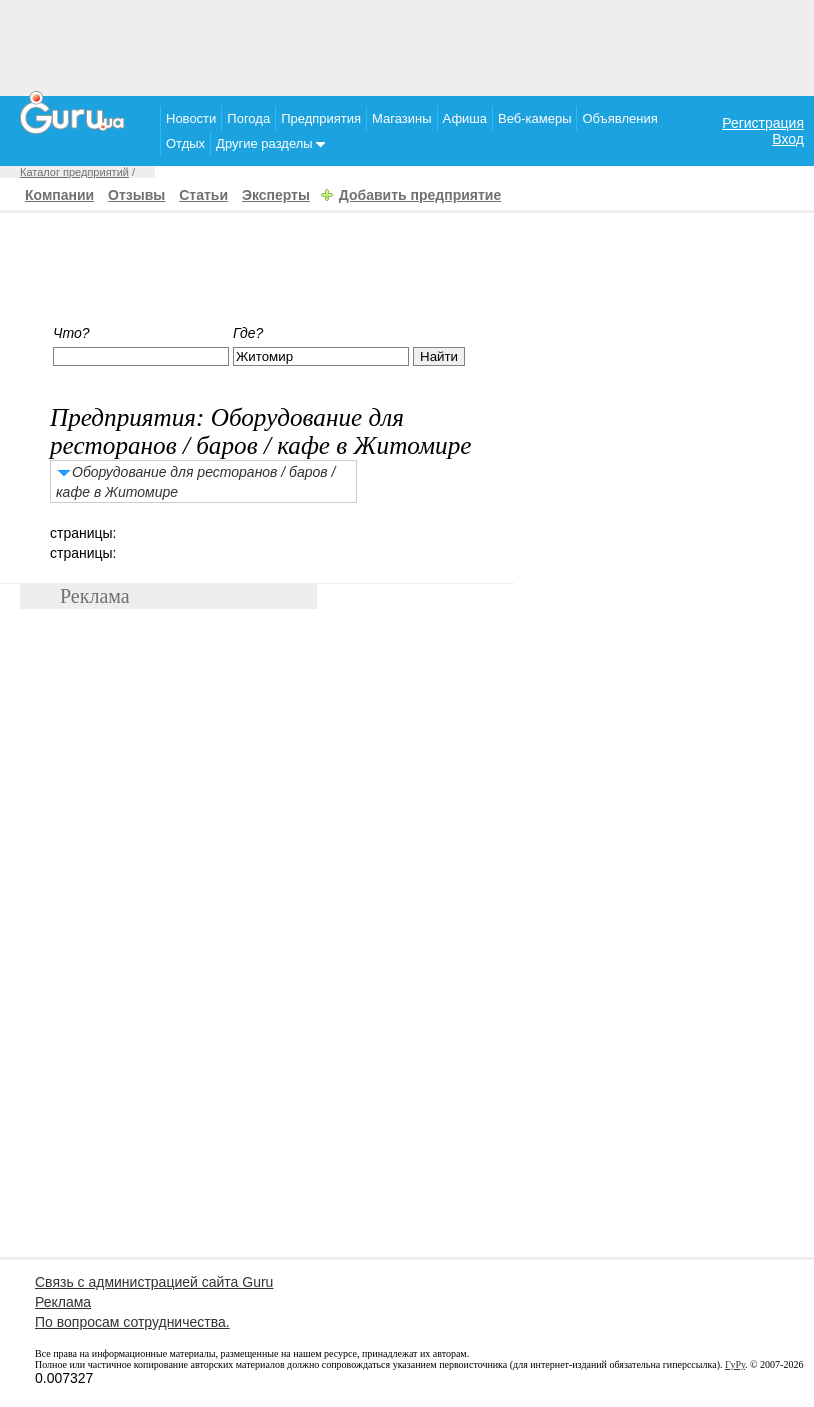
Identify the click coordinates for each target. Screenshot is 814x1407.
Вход (788, 139)
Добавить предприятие (420, 195)
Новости (191, 118)
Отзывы (136, 195)
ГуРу (735, 1364)
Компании (59, 195)
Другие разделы (270, 143)
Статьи (203, 195)
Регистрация (763, 123)
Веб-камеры (534, 118)
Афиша (465, 118)
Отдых (185, 143)
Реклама (63, 1302)
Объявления (619, 118)
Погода (248, 118)
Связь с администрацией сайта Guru (154, 1282)
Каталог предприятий (74, 172)
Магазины (402, 118)
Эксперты (276, 195)
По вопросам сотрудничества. (132, 1322)
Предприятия (321, 118)
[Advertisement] (407, 45)
